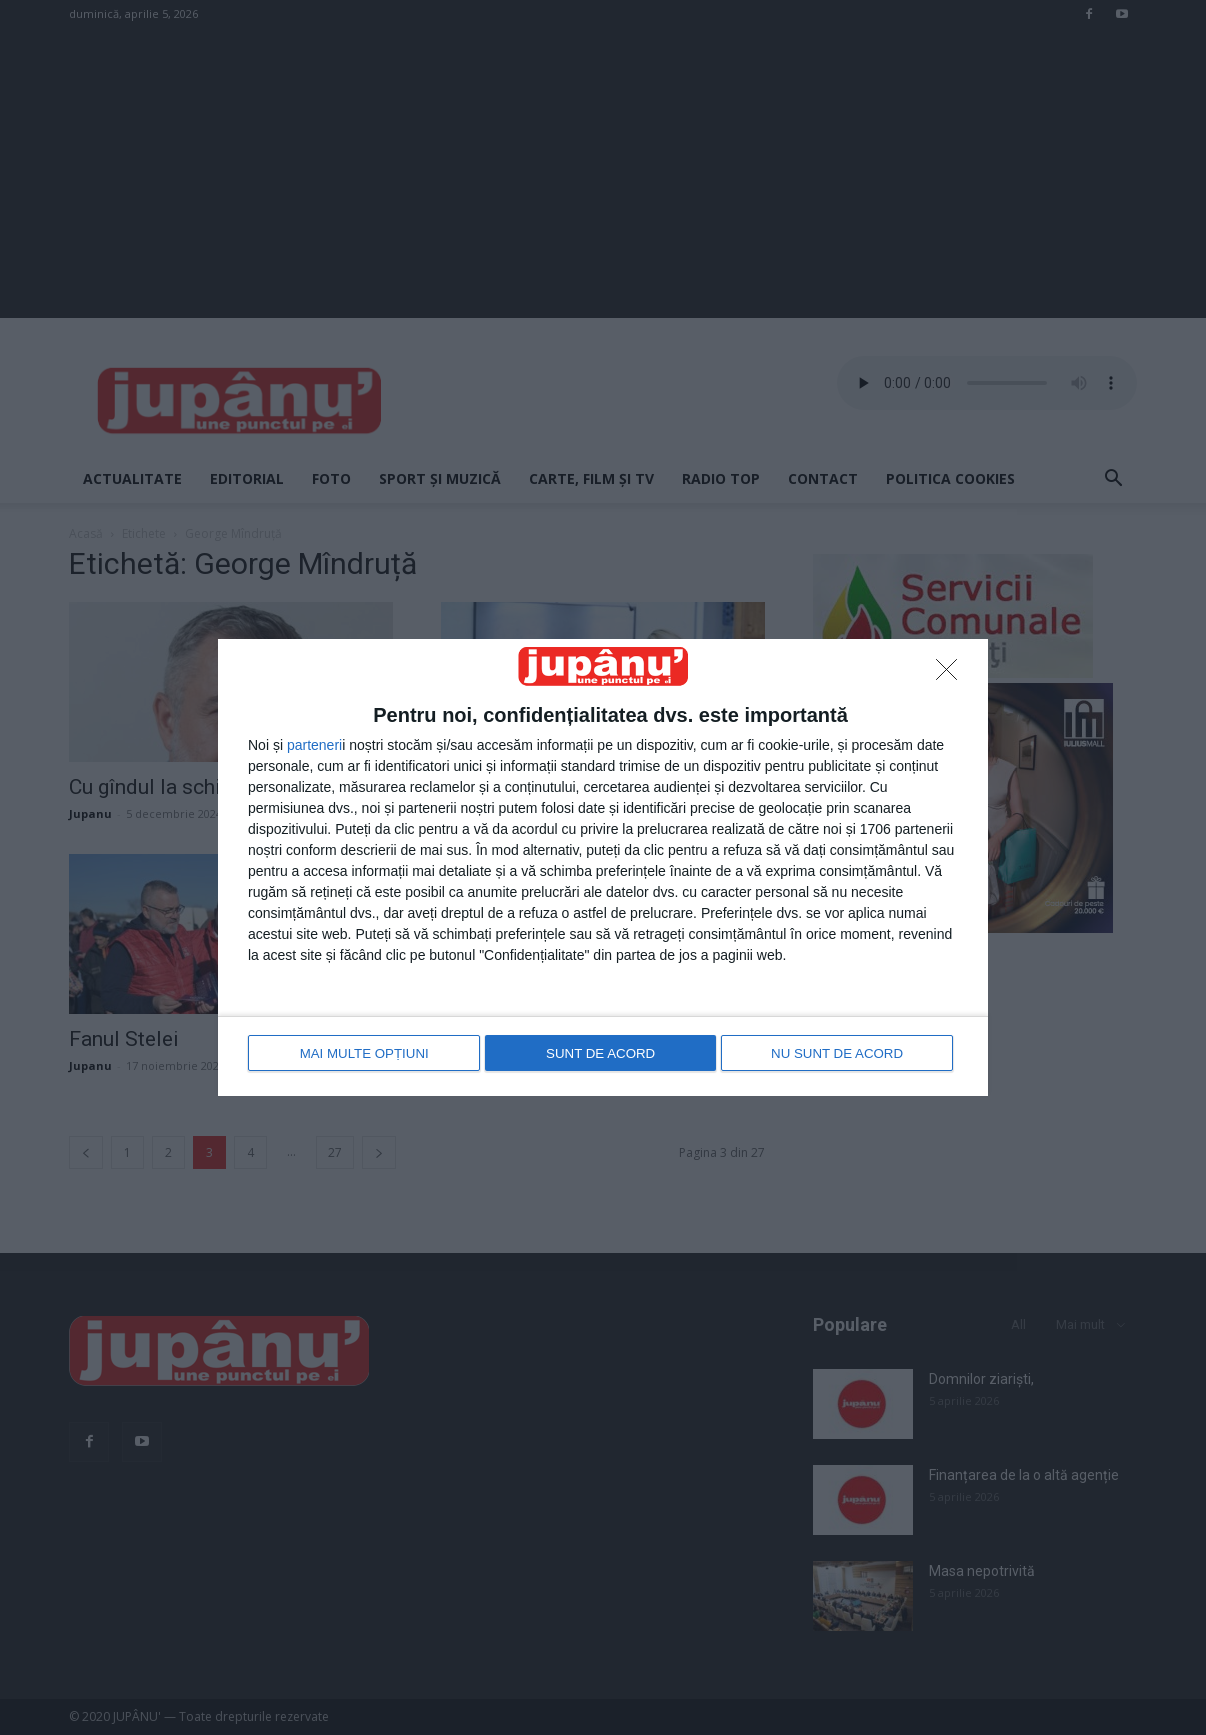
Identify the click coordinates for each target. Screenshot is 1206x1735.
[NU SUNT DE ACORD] (952, 676)
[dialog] (603, 867)
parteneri (314, 747)
